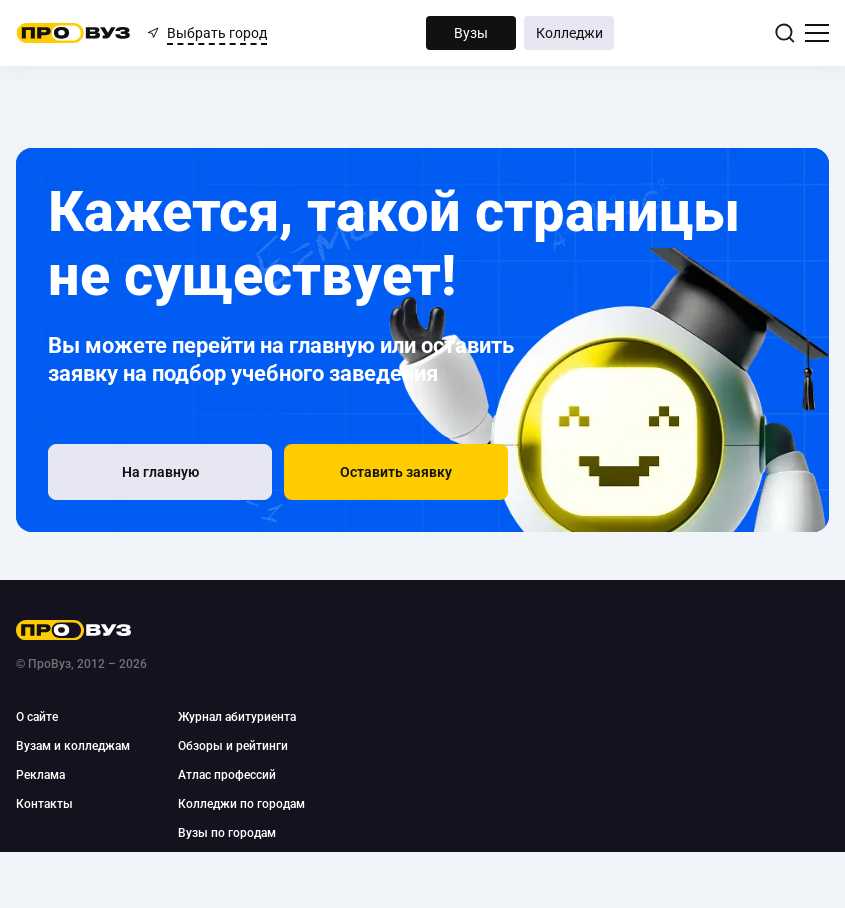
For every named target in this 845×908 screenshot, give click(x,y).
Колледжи (569, 33)
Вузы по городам (227, 833)
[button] (396, 472)
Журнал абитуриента (237, 717)
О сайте (37, 717)
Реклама (40, 775)
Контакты (44, 804)
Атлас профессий (227, 775)
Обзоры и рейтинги (233, 746)
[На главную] (160, 472)
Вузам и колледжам (73, 746)
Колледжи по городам (241, 804)
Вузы (471, 33)
